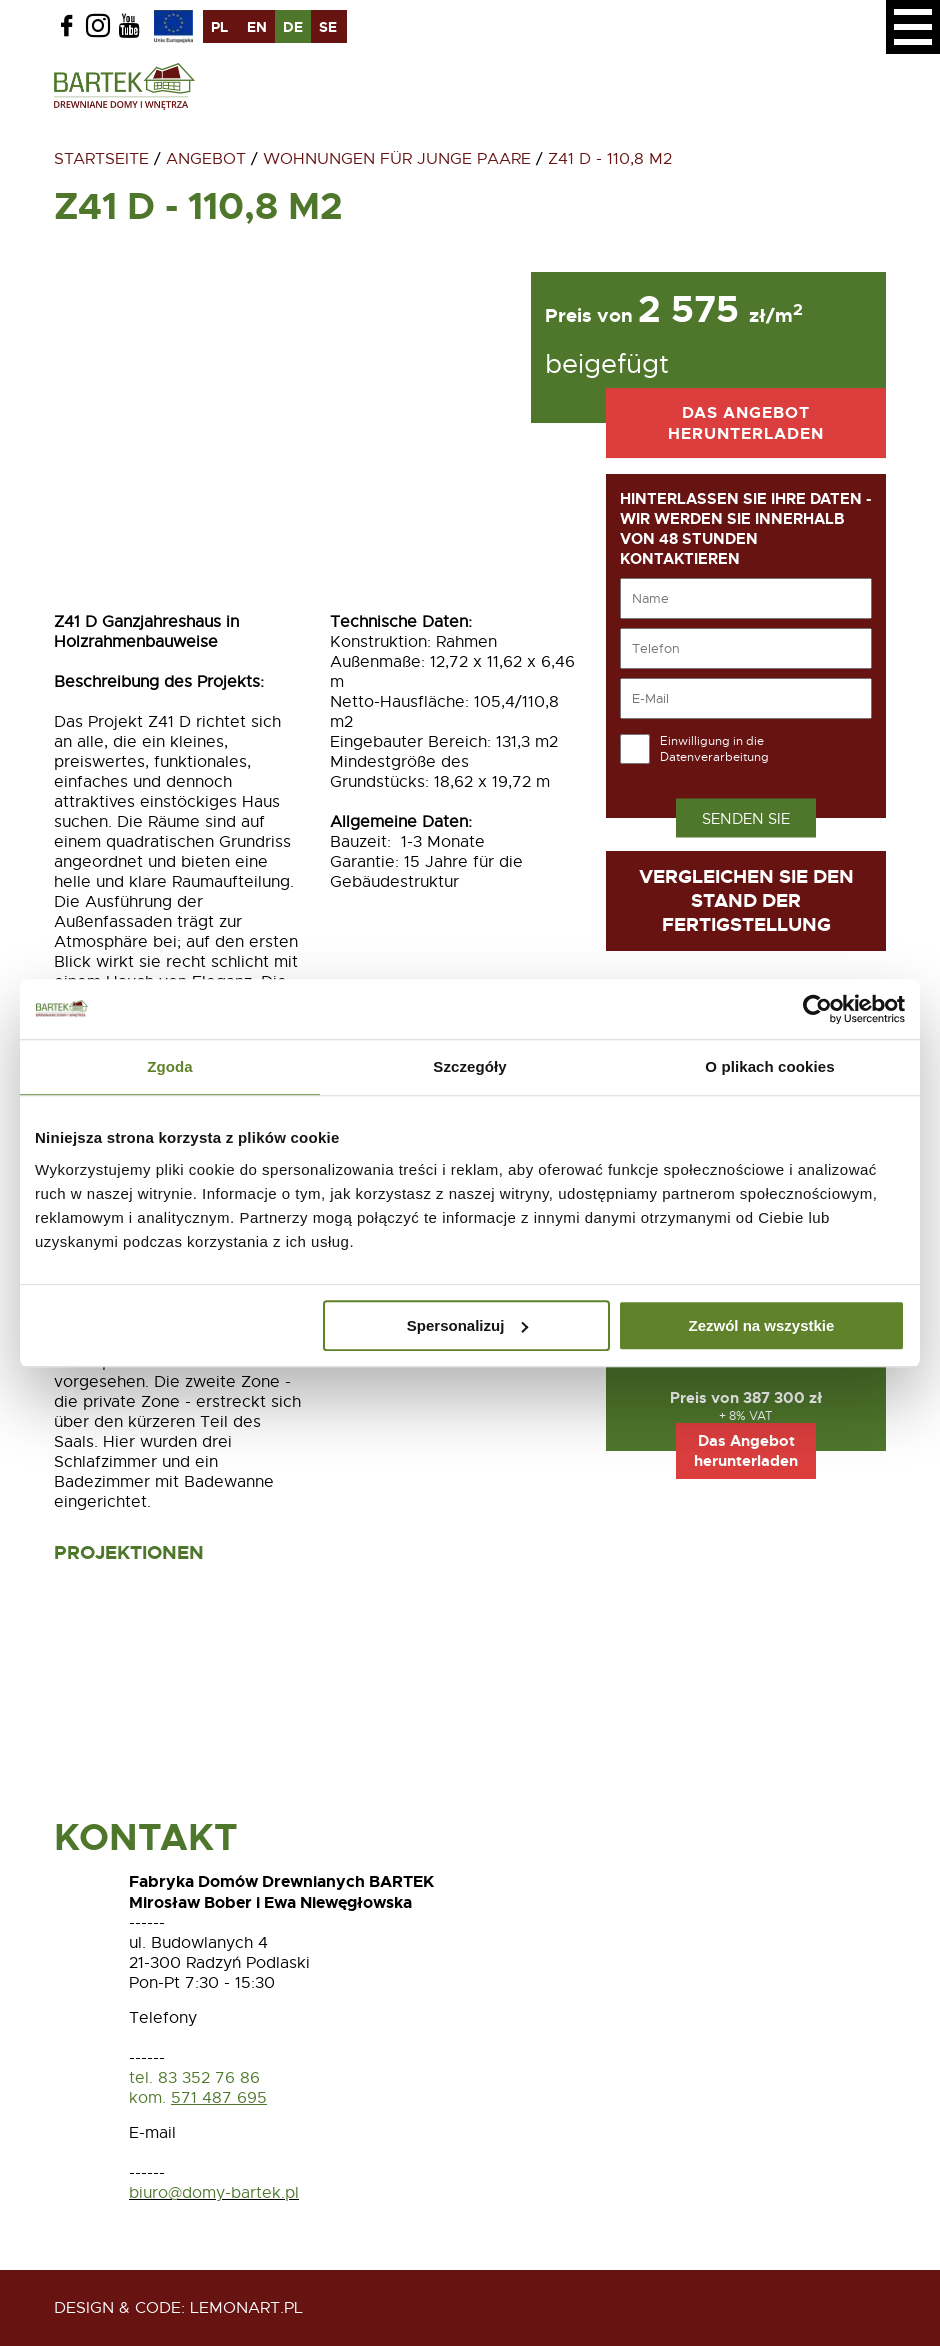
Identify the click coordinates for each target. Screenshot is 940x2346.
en (257, 27)
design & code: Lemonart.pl (178, 2308)
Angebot (206, 159)
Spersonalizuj (468, 1325)
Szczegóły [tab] (469, 1066)
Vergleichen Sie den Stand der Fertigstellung (746, 901)
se (328, 27)
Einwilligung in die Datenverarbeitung (714, 749)
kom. (147, 2098)
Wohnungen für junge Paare (397, 159)
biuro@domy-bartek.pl (214, 2193)
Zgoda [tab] (170, 1066)
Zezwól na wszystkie (762, 1325)
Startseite (101, 159)
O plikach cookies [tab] (769, 1066)
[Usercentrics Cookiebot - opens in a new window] (817, 1009)
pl (219, 27)
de (293, 27)
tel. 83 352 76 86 (197, 2078)
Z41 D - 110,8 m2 (610, 159)
